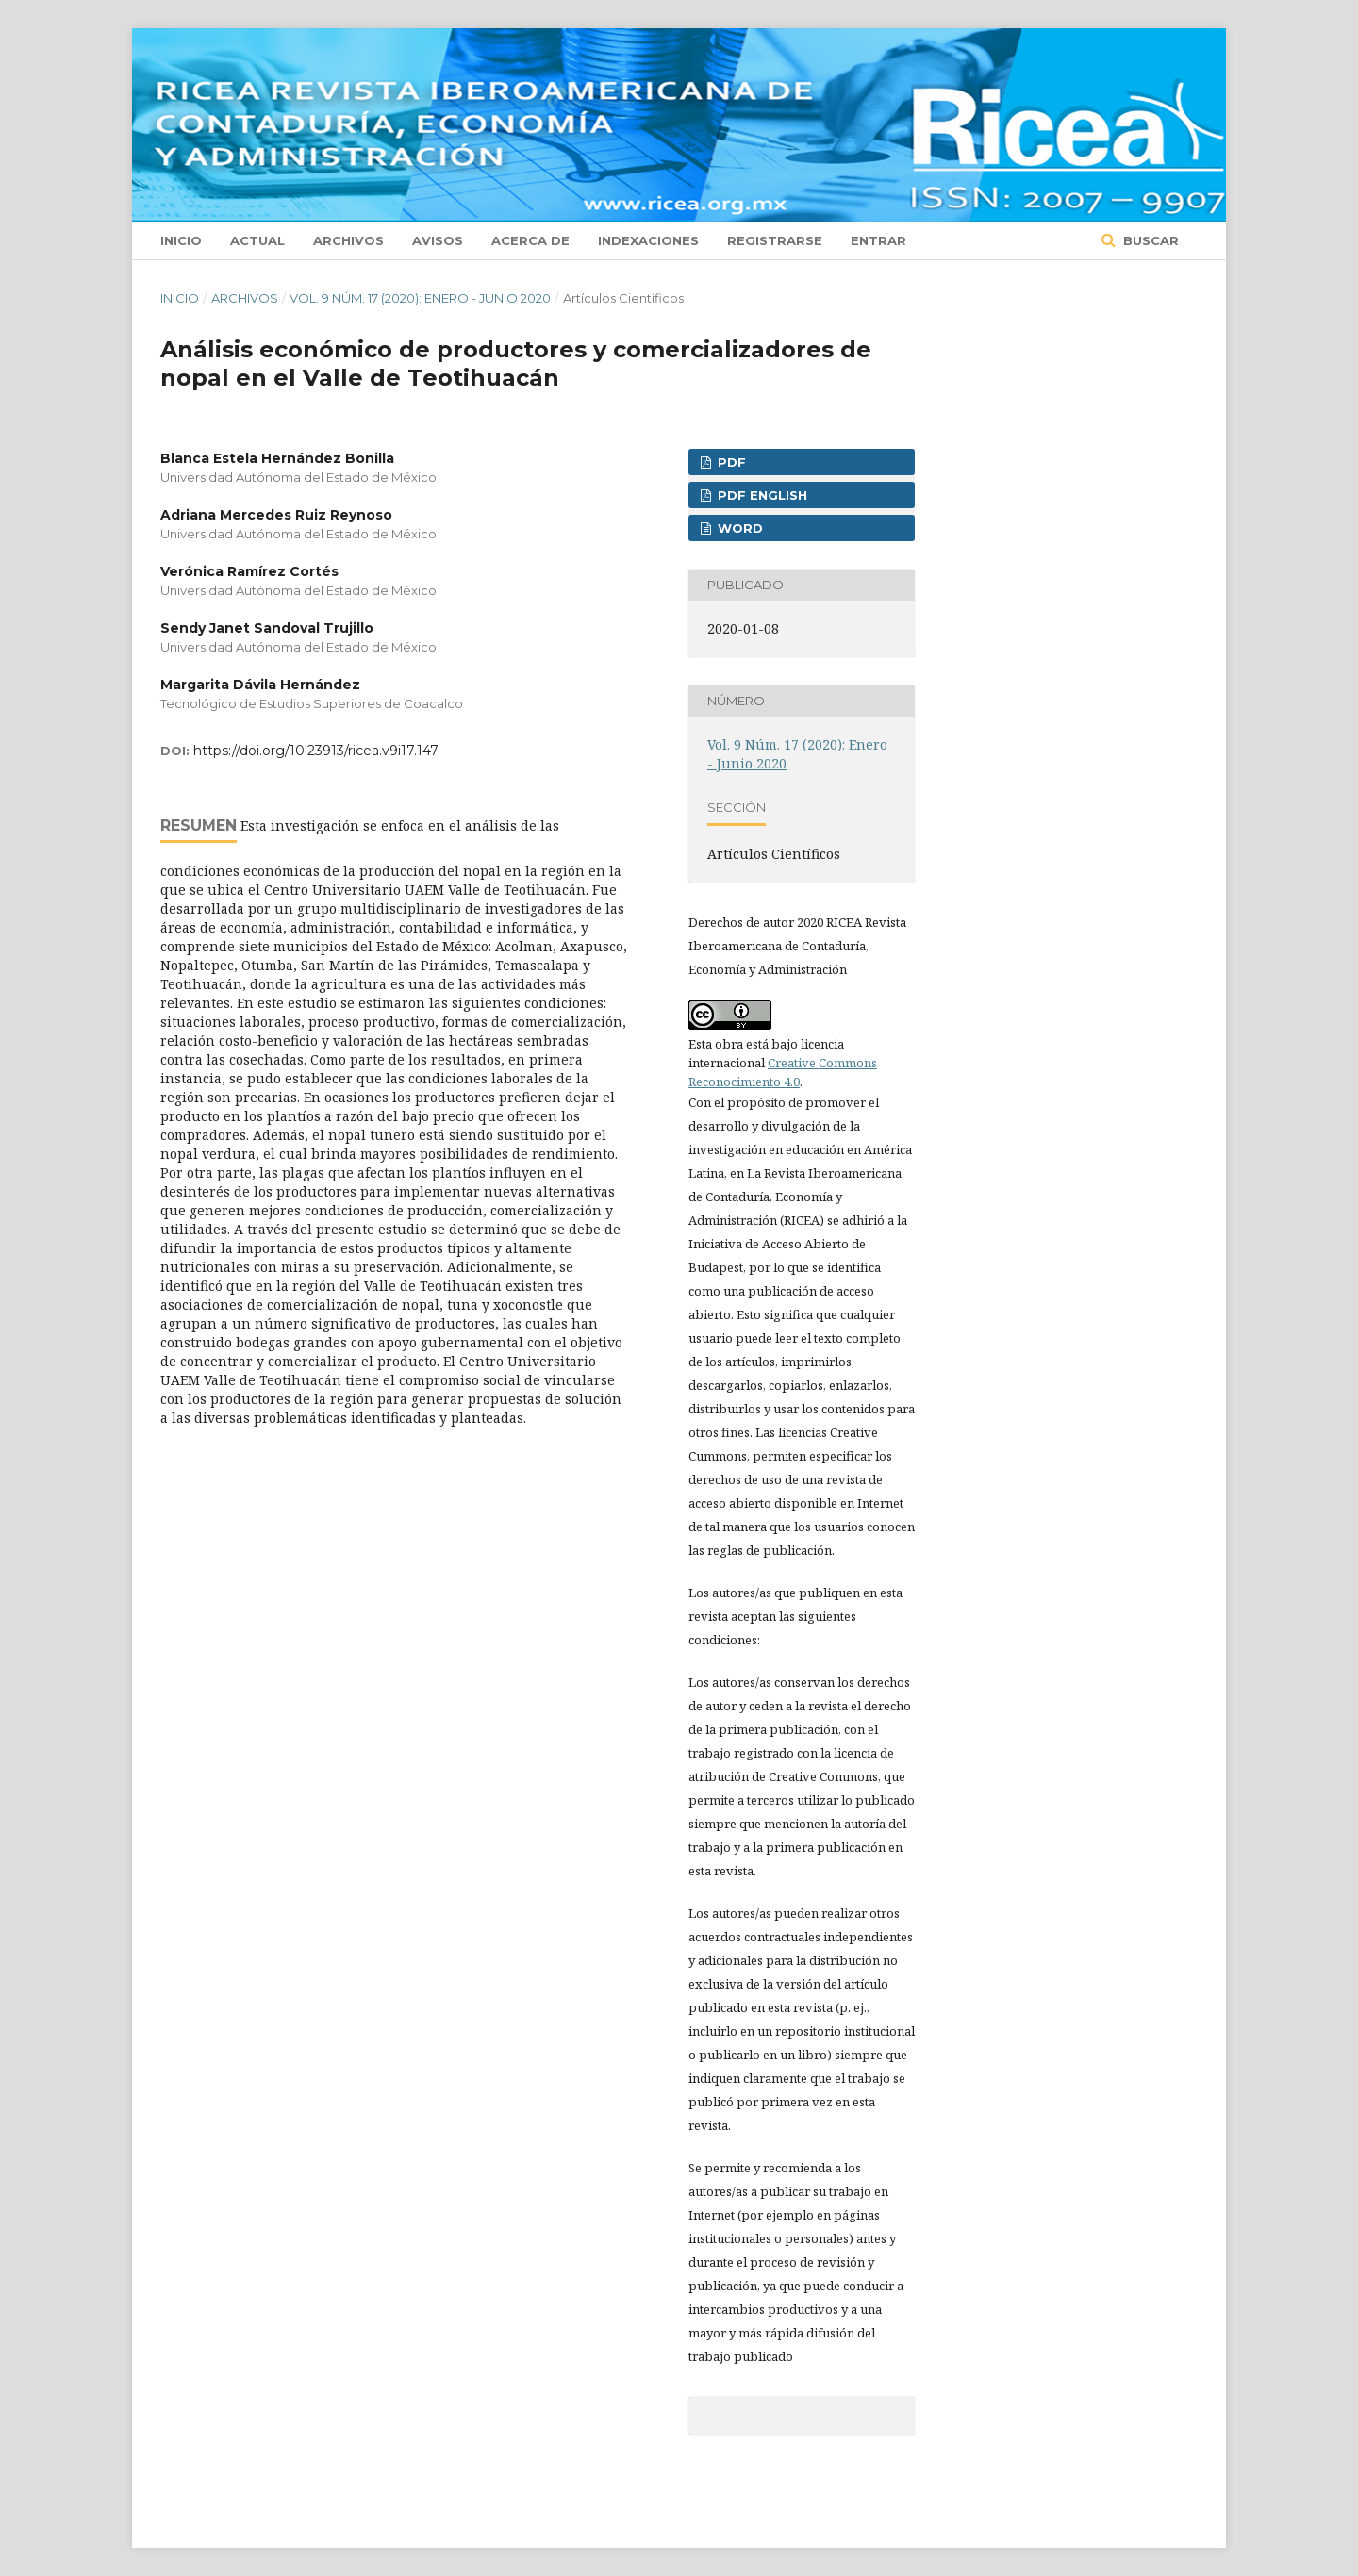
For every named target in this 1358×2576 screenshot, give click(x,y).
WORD (738, 528)
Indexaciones (648, 240)
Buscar (1149, 240)
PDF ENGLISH (760, 495)
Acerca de (530, 240)
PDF (730, 462)
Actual (257, 240)
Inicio (181, 240)
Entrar (878, 240)
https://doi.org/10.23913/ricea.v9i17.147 (316, 750)
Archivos (348, 240)
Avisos (437, 240)
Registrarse (774, 240)
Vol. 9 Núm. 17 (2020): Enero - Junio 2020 (420, 297)
